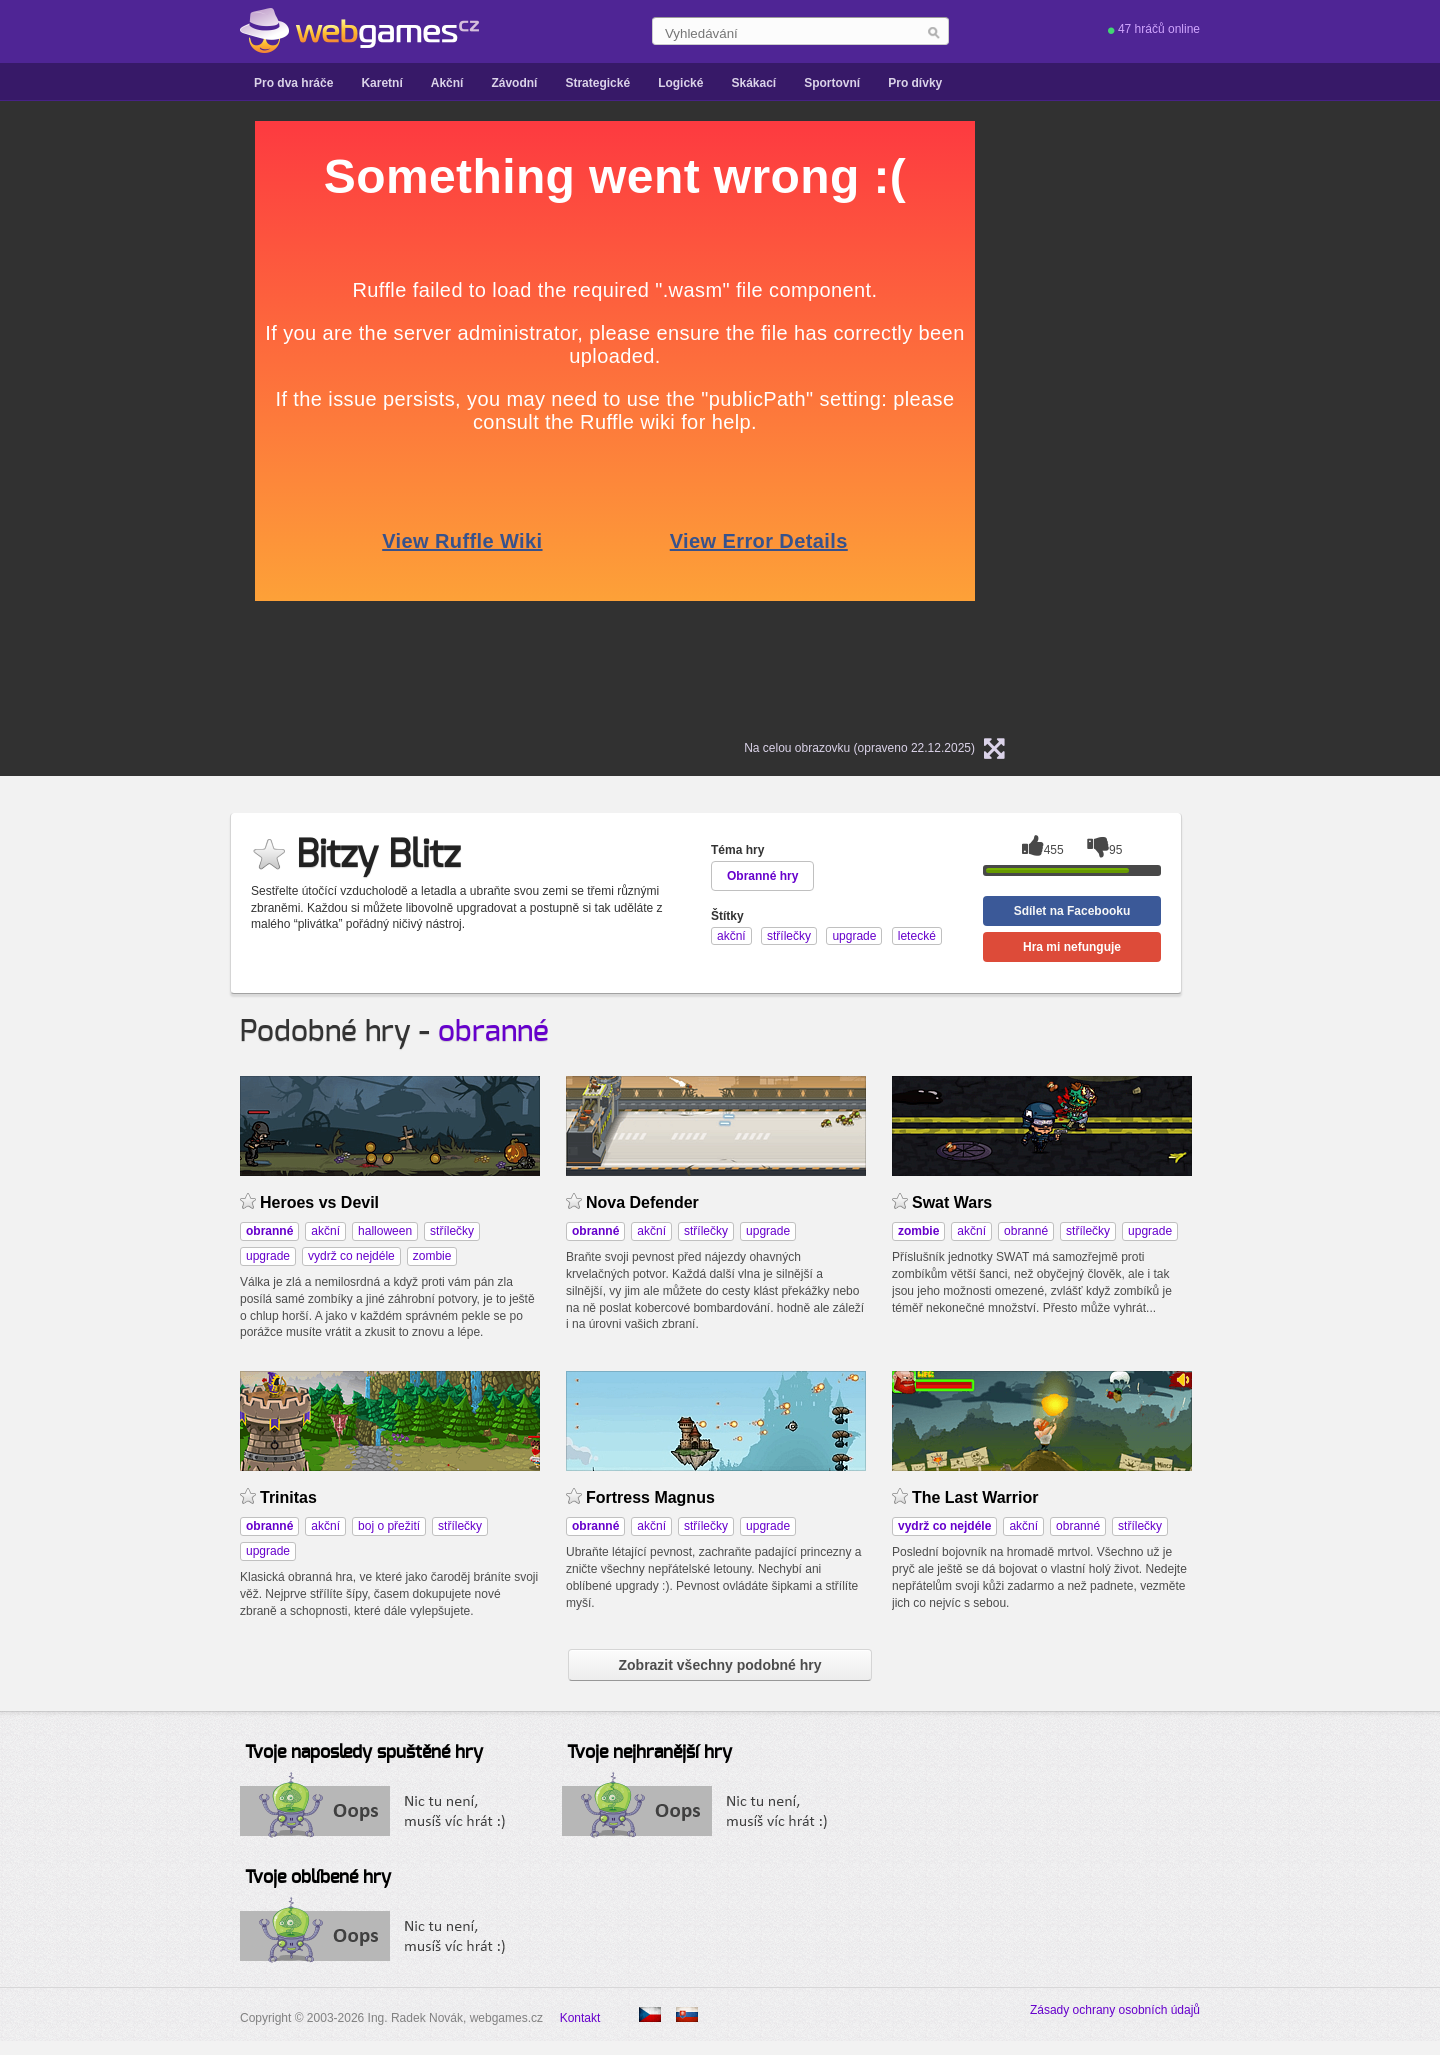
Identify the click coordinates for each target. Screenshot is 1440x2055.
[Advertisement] (80, 421)
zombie (432, 1256)
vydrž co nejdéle (351, 1256)
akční (325, 1231)
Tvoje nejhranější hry (649, 1753)
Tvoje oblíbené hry (318, 1878)
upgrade (268, 1256)
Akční (447, 83)
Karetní (381, 83)
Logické (680, 83)
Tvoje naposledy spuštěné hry (364, 1753)
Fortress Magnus (650, 1497)
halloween (385, 1231)
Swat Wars (952, 1202)
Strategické (597, 83)
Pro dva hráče (293, 83)
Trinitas (288, 1497)
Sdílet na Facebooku (1072, 911)
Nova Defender (642, 1202)
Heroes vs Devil (319, 1202)
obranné (493, 1032)
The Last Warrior (975, 1497)
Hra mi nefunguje (1072, 947)
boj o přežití (389, 1526)
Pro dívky (915, 83)
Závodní (514, 83)
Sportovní (832, 83)
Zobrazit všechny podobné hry (719, 1665)
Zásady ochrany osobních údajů (1115, 2010)
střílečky (452, 1231)
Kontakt (580, 2018)
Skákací (753, 83)
